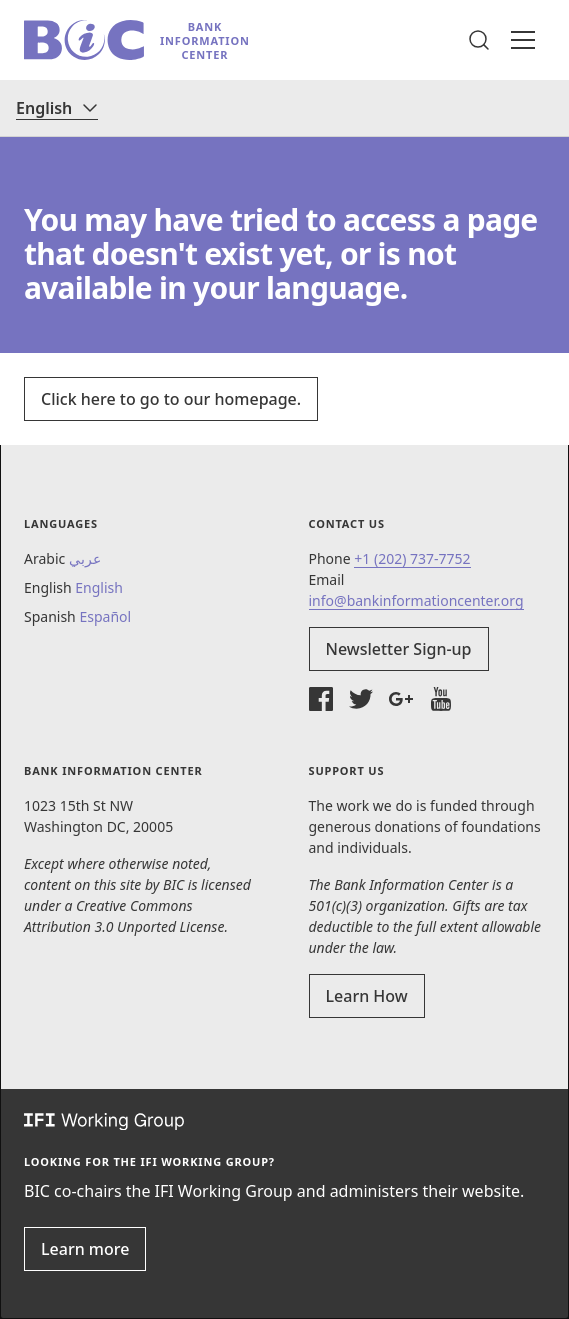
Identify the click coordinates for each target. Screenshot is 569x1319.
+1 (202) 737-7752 (412, 558)
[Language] (57, 108)
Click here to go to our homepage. (171, 399)
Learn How (367, 996)
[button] (479, 40)
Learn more (85, 1249)
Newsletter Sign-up (399, 649)
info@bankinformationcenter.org (416, 600)
